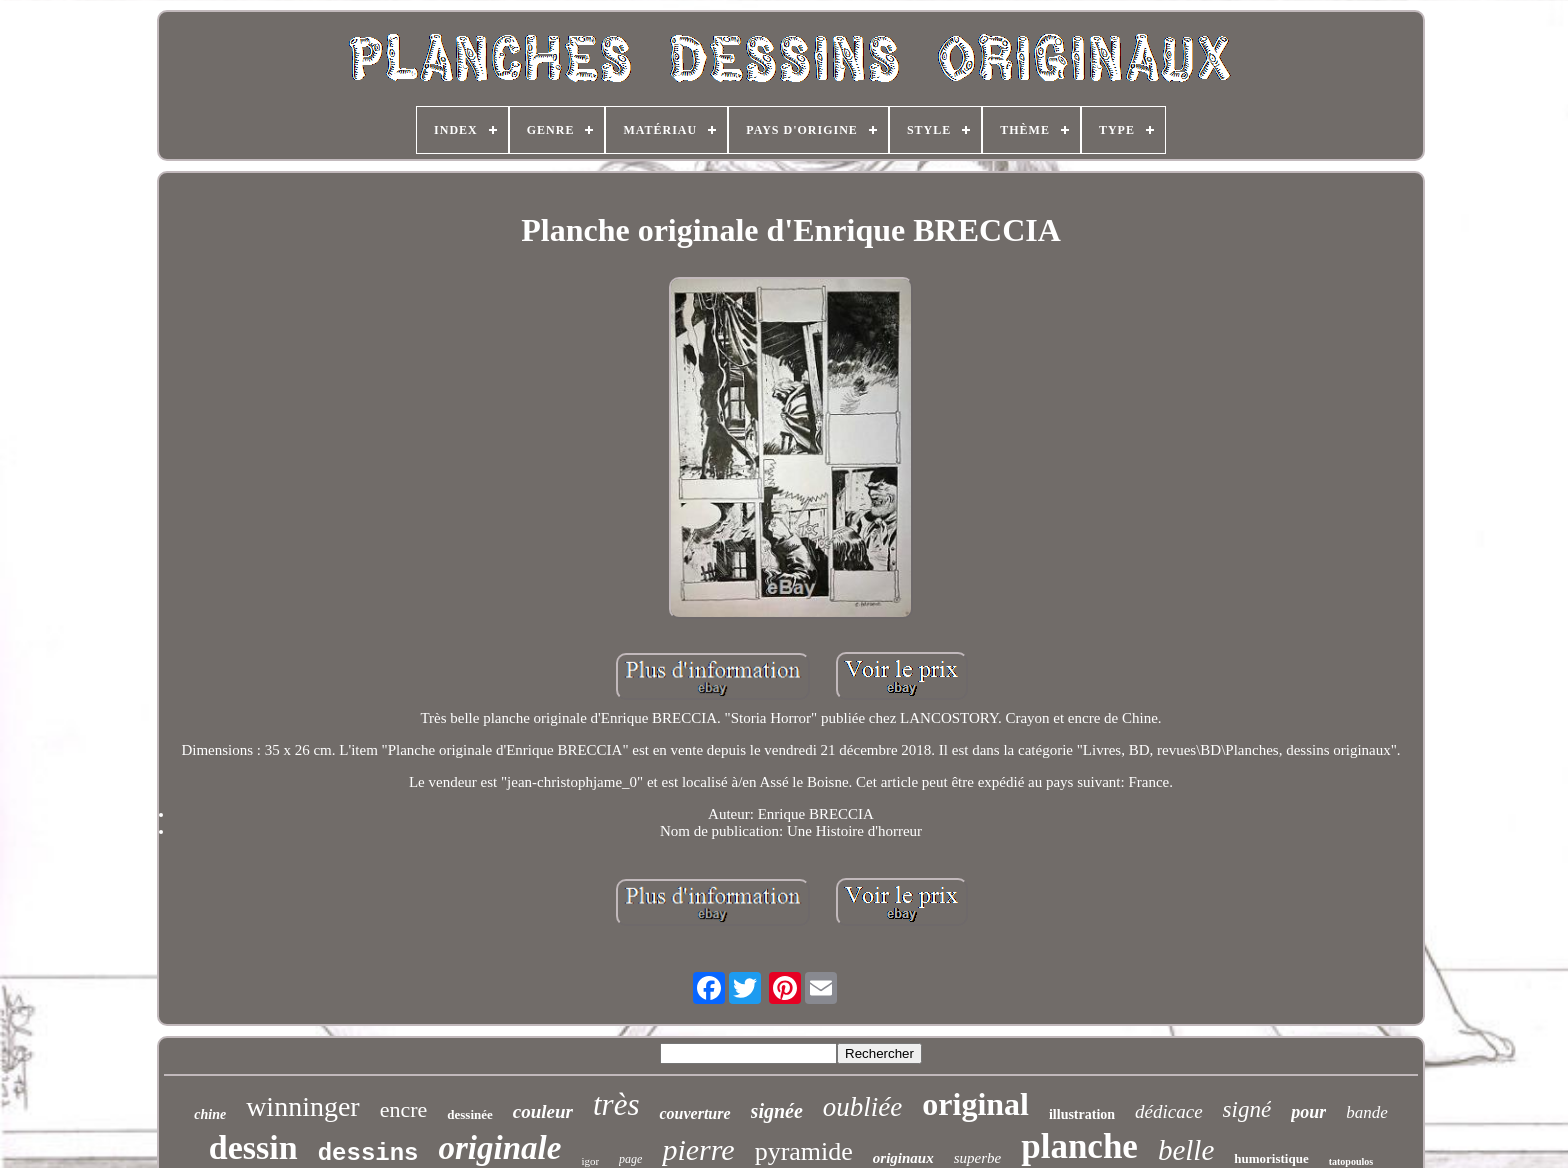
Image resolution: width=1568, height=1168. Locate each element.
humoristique (1271, 1158)
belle (1186, 1150)
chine (210, 1114)
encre (404, 1109)
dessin (253, 1147)
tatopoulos (1351, 1161)
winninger (303, 1106)
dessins (368, 1153)
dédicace (1169, 1111)
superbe (978, 1158)
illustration (1082, 1114)
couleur (543, 1111)
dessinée (470, 1114)
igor (590, 1161)
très (616, 1104)
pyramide (804, 1151)
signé (1247, 1109)
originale (500, 1148)
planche (1079, 1146)
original (975, 1104)
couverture (694, 1113)
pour (1308, 1112)
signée (777, 1111)
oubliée (862, 1107)
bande (1367, 1112)
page (630, 1159)
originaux (903, 1158)
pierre (698, 1149)
